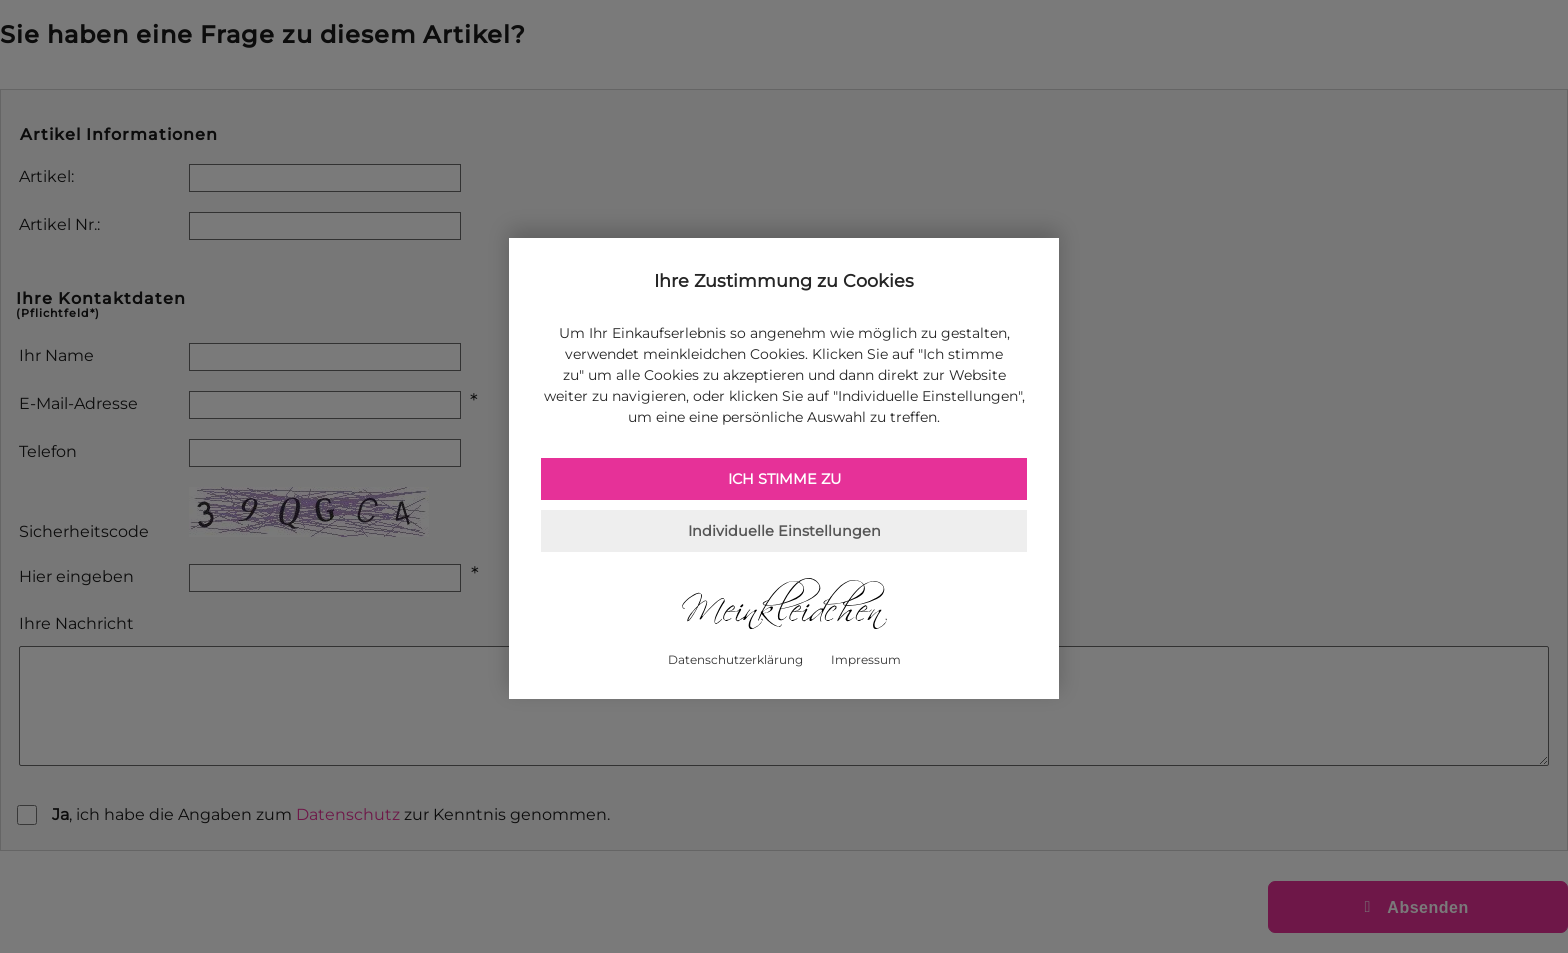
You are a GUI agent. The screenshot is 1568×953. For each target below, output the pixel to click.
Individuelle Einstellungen (784, 531)
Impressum (866, 659)
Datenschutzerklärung (735, 659)
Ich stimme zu (784, 479)
